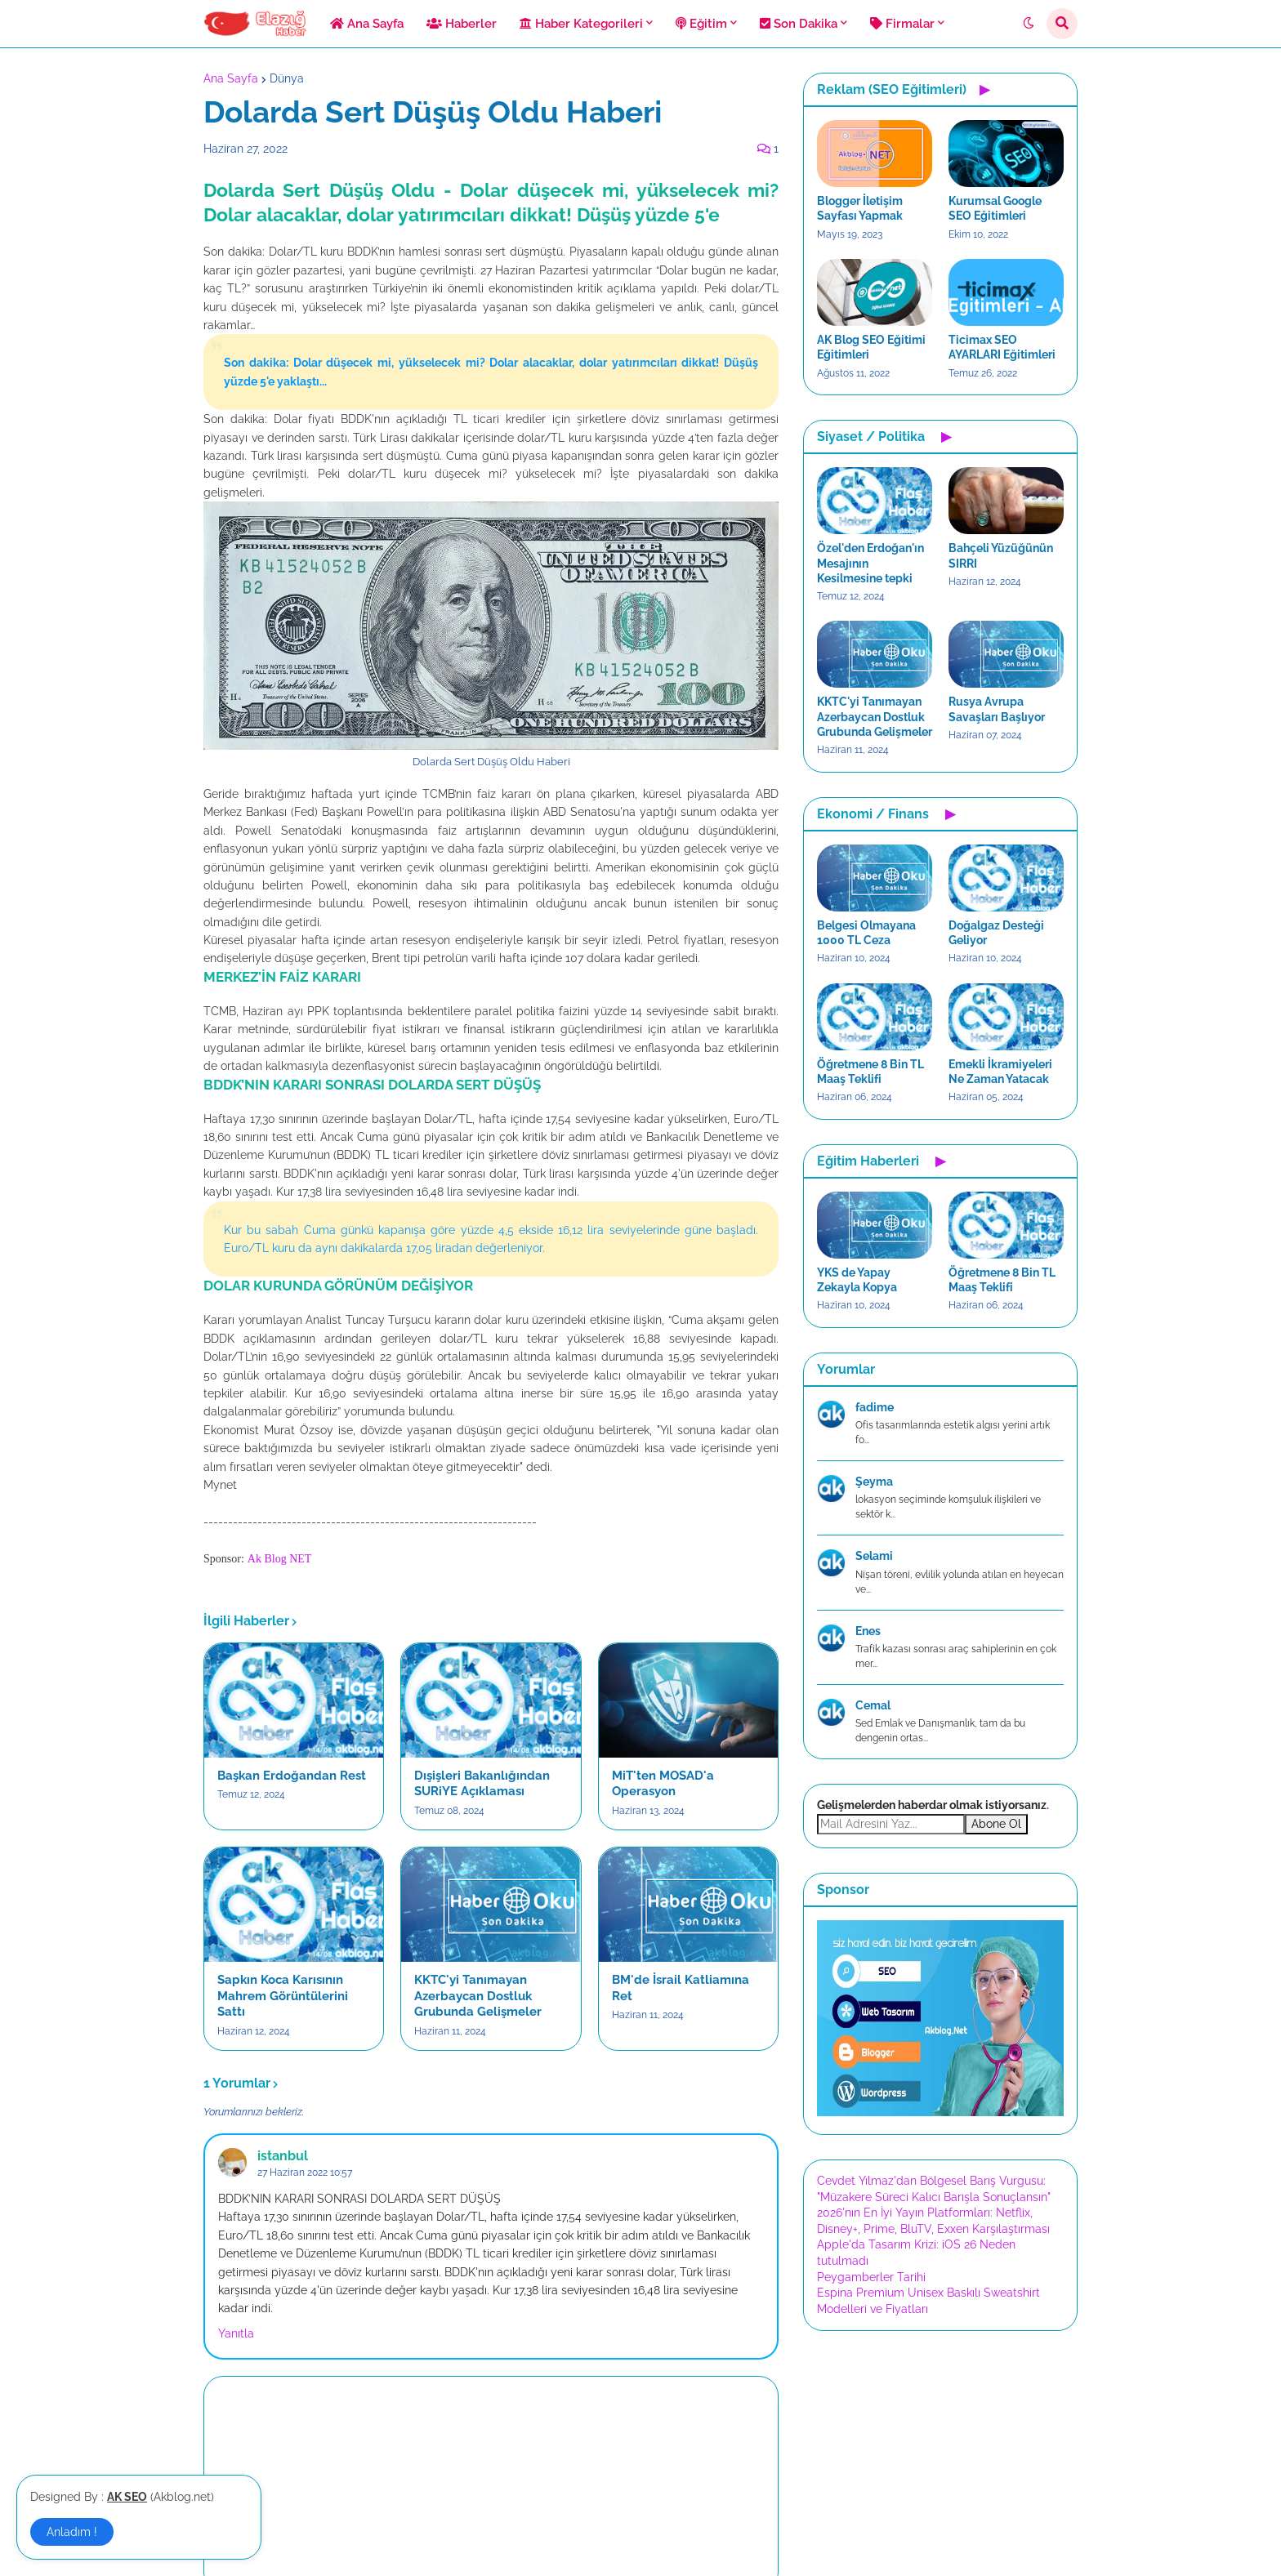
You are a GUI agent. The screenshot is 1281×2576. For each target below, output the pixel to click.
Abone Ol (996, 1823)
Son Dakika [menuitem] (798, 23)
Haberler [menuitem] (461, 23)
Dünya (287, 78)
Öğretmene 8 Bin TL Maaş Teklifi (870, 1071)
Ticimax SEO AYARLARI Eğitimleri (1002, 347)
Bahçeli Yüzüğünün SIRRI (1000, 555)
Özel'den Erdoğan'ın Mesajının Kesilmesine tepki (870, 562)
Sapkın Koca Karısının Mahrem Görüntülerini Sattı (282, 1995)
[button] (1029, 23)
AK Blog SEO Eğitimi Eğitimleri (871, 347)
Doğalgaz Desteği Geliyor (996, 933)
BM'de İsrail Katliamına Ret (680, 1987)
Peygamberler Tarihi (871, 2277)
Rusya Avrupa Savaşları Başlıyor (996, 709)
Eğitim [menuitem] (701, 23)
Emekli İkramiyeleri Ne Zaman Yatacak (1000, 1071)
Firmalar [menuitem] (902, 23)
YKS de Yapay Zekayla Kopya (857, 1280)
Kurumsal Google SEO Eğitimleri (995, 208)
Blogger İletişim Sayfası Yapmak (860, 208)
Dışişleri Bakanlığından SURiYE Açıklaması (482, 1783)
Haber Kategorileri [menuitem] (581, 23)
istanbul (282, 2156)
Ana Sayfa (230, 78)
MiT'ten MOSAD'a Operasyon (663, 1783)
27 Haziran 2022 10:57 (304, 2172)
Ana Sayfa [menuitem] (367, 23)
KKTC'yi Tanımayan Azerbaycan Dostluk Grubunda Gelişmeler (478, 1995)
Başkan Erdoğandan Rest (291, 1775)
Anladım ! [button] (72, 2531)
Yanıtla (236, 2333)
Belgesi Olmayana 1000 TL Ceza (866, 933)
